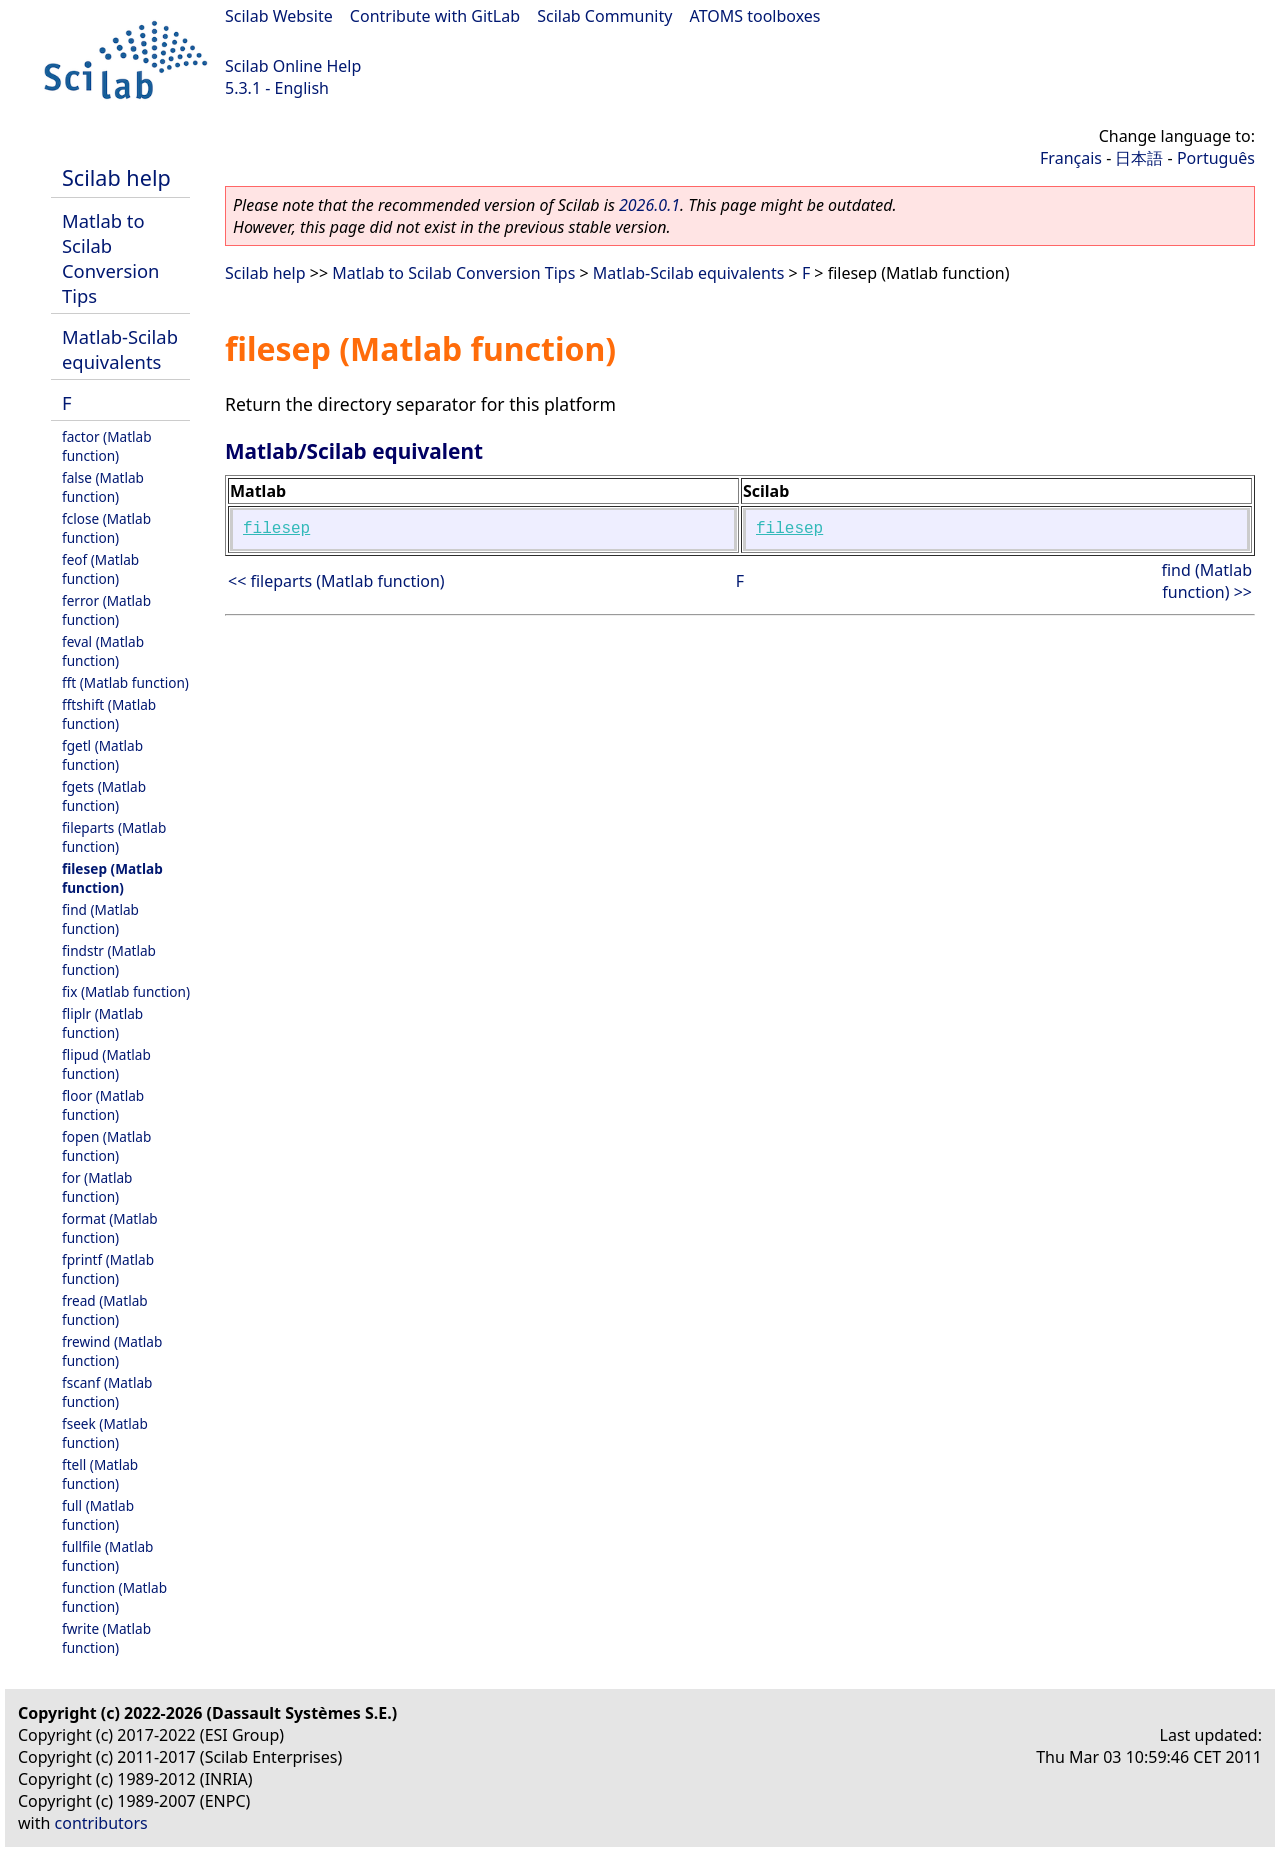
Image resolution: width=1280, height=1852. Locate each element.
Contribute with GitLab (435, 16)
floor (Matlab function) (103, 1105)
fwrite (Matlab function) (106, 1638)
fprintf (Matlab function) (108, 1269)
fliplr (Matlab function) (102, 1023)
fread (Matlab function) (105, 1310)
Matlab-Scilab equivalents (120, 349)
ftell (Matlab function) (100, 1474)
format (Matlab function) (110, 1228)
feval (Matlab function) (103, 651)
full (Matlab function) (98, 1515)
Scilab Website (279, 16)
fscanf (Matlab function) (107, 1392)
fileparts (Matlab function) (114, 837)
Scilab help (116, 177)
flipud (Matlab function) (106, 1064)
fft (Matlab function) (125, 682)
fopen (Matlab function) (106, 1146)
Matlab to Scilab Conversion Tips (110, 258)
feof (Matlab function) (100, 569)
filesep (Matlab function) (112, 878)
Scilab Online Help (293, 66)
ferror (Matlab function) (106, 610)
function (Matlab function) (114, 1597)
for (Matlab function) (97, 1187)
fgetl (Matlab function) (102, 755)
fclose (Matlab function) (106, 528)
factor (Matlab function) (107, 446)
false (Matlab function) (103, 487)
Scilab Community (604, 16)
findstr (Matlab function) (109, 960)
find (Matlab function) (100, 919)
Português (1216, 158)
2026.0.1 (649, 205)
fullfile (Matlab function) (107, 1556)
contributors (101, 1823)
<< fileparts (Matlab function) (336, 581)
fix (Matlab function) (126, 991)
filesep (276, 529)
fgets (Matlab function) (104, 796)
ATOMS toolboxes (755, 16)
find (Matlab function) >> (1206, 581)
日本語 (1139, 158)
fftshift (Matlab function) (109, 714)
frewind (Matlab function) (112, 1351)
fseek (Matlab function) (105, 1433)
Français (1071, 158)
